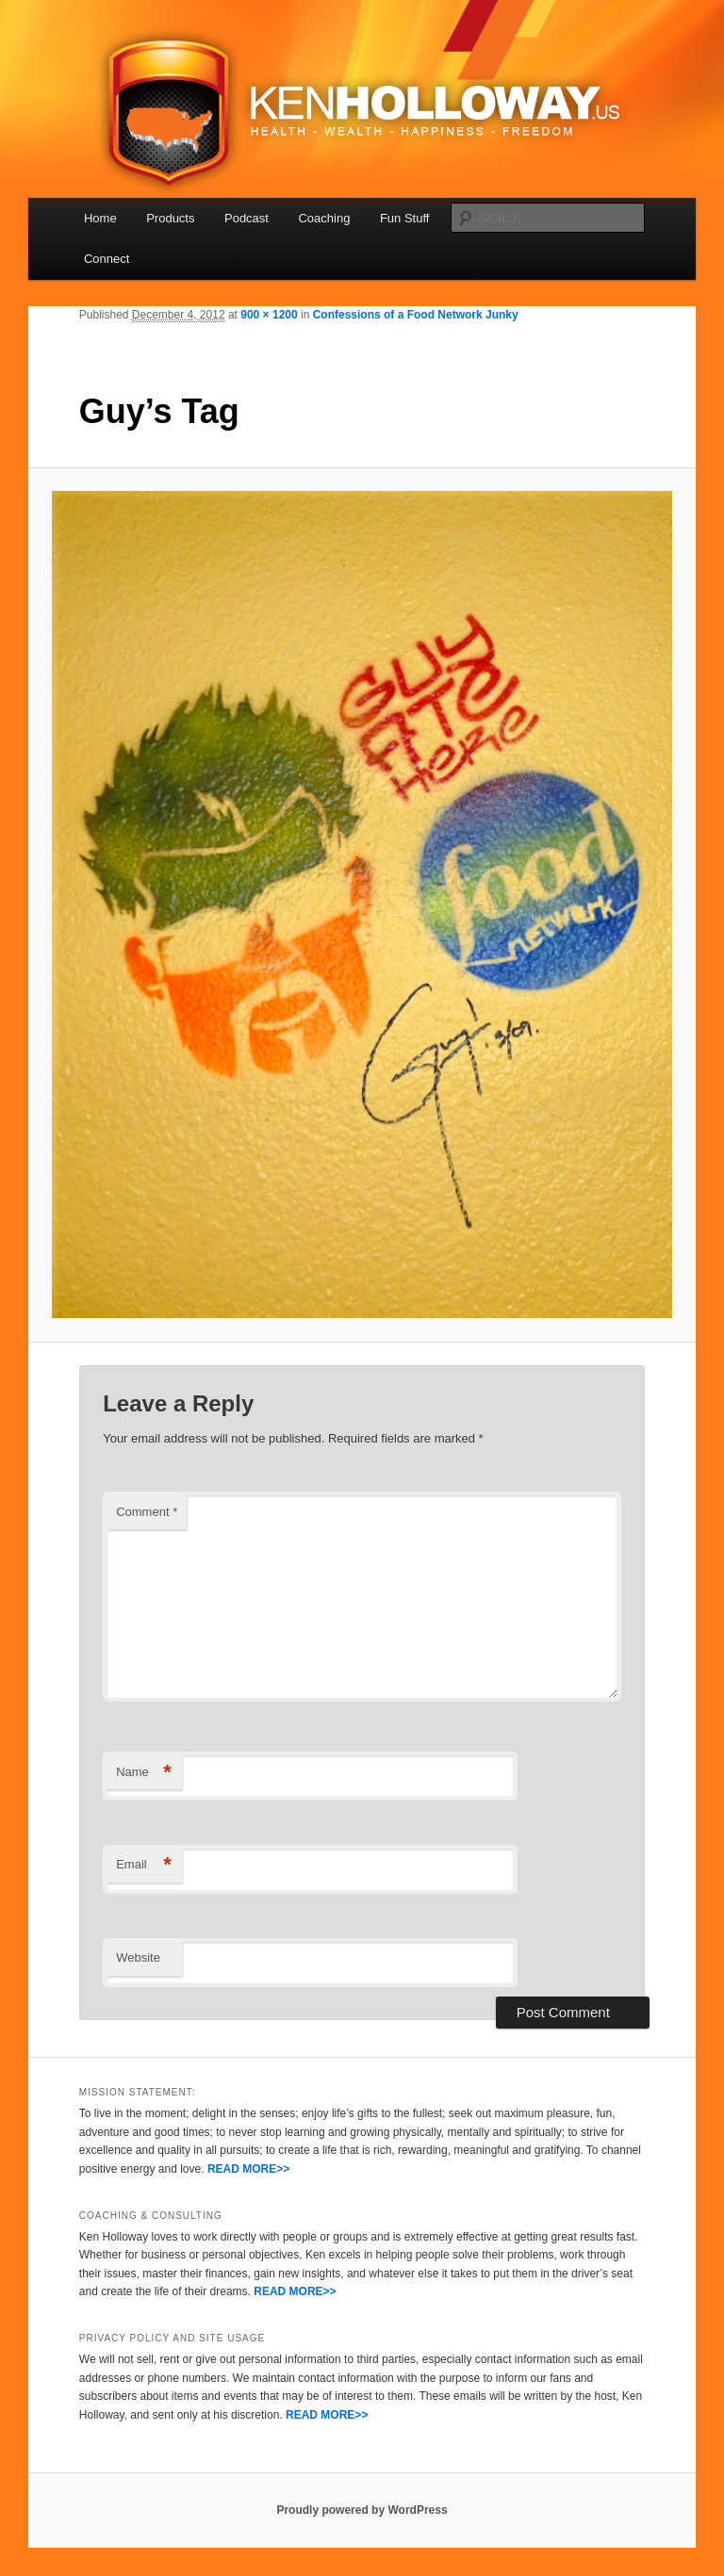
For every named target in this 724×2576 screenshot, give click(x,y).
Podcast (246, 218)
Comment (146, 1512)
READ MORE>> (248, 2169)
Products (170, 218)
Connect (106, 259)
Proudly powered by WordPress (361, 2510)
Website (138, 1957)
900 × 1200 (268, 314)
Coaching (324, 218)
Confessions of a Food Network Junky (415, 314)
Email (144, 1865)
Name (144, 1772)
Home (100, 218)
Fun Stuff (405, 218)
